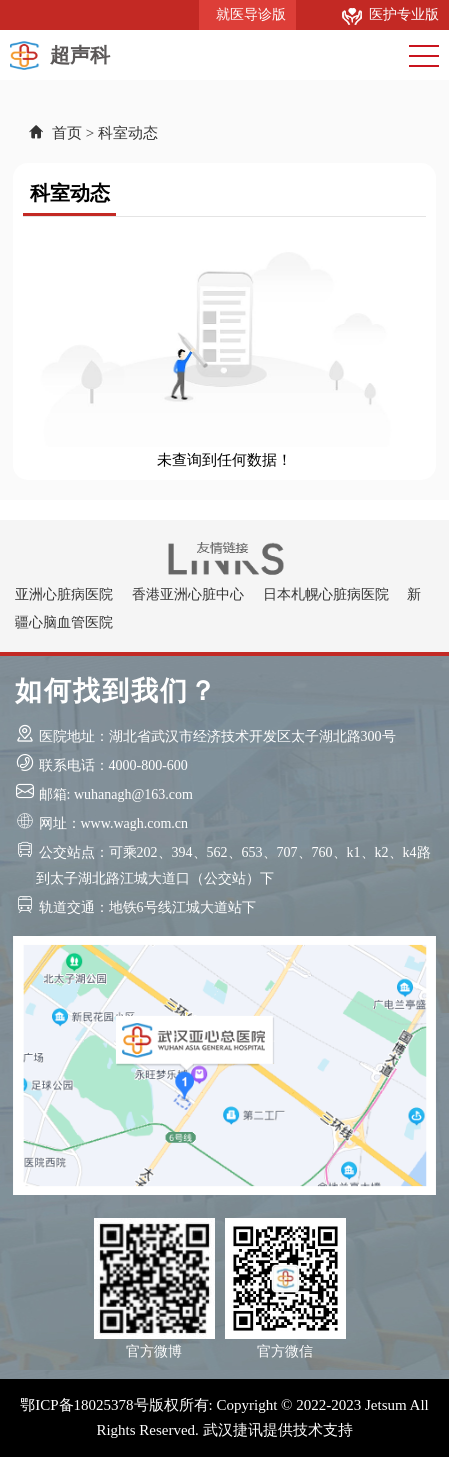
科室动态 (128, 133)
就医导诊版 (247, 14)
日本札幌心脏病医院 (326, 594)
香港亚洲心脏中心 (188, 594)
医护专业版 (390, 14)
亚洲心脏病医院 (64, 594)
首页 (67, 133)
